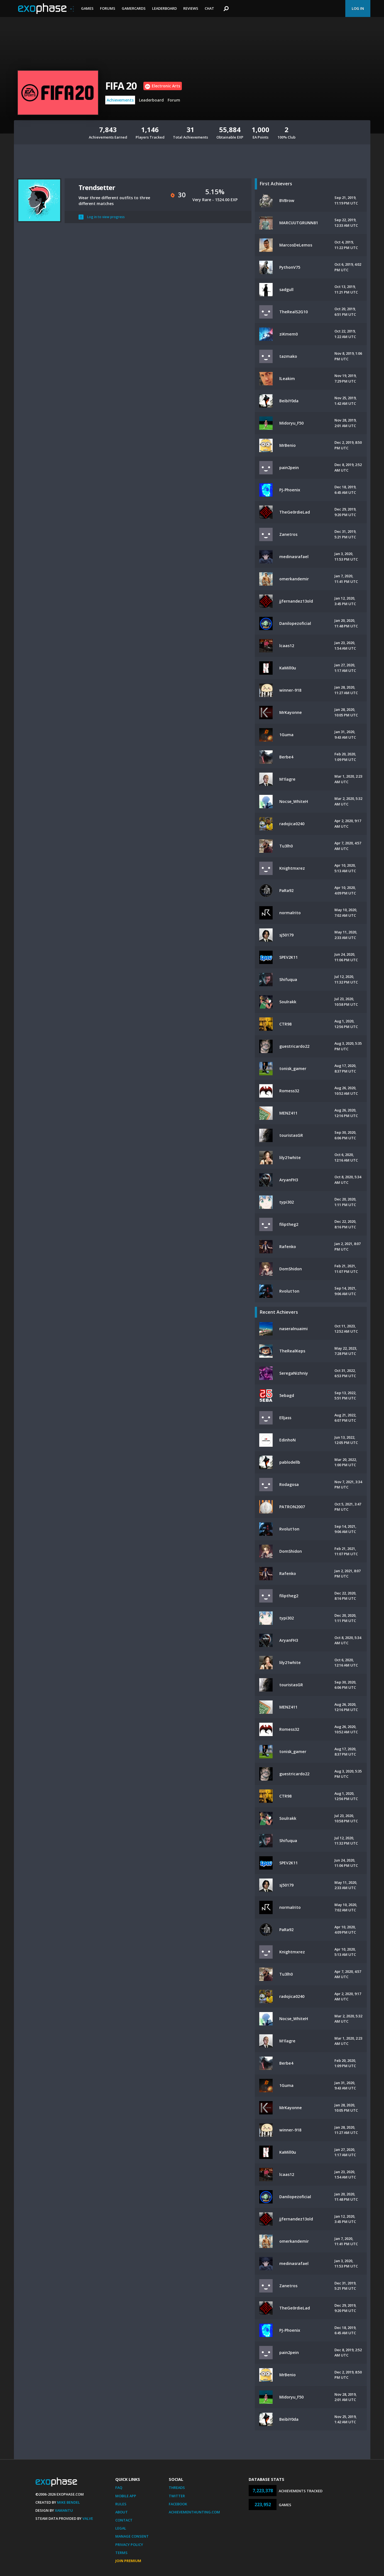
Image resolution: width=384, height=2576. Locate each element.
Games (87, 8)
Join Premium (128, 2560)
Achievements (120, 100)
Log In (358, 8)
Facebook (178, 2503)
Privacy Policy (129, 2544)
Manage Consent (132, 2536)
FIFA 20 (121, 86)
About (121, 2512)
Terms (121, 2552)
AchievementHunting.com (194, 2512)
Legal (120, 2528)
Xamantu (64, 2510)
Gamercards (134, 8)
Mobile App (125, 2495)
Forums (107, 8)
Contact (124, 2520)
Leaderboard (164, 8)
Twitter (177, 2495)
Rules (120, 2503)
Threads (177, 2487)
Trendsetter (97, 187)
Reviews (190, 8)
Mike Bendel (68, 2502)
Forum (174, 100)
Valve (87, 2518)
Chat (209, 8)
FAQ (118, 2487)
